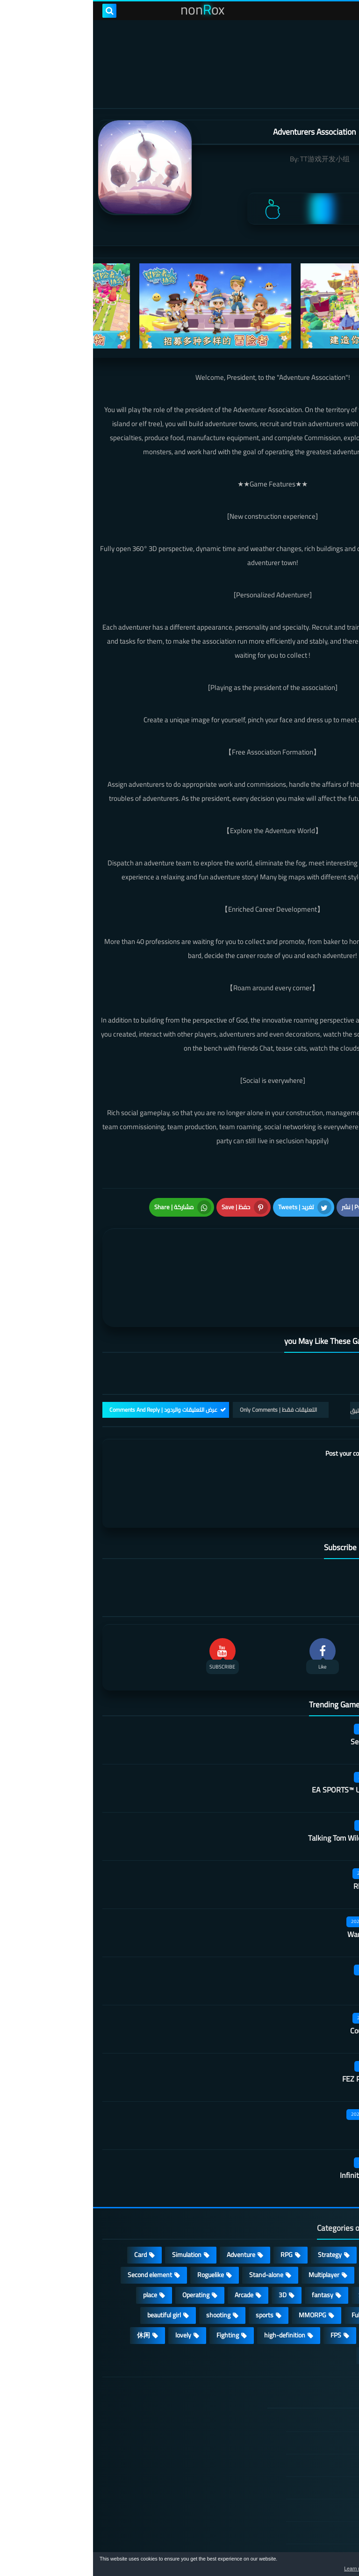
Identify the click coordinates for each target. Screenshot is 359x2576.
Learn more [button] (268, 2568)
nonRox (279, 2547)
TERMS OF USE (297, 2416)
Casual (283, 2206)
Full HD (268, 2266)
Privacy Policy (299, 2439)
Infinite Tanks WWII (278, 2126)
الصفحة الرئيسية (296, 2372)
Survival (276, 2246)
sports (171, 2266)
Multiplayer (230, 2226)
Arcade (151, 2246)
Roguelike (117, 2226)
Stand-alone (173, 2226)
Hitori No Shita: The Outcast (126, 2445)
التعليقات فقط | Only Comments (185, 1361)
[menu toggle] (343, 11)
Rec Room (293, 2078)
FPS (242, 2286)
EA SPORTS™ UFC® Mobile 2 (264, 1741)
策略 (328, 2306)
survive (283, 2286)
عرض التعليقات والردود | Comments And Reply (70, 1361)
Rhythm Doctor (284, 1837)
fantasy (229, 2246)
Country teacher (283, 1981)
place (57, 2246)
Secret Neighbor (283, 1692)
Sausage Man (287, 1933)
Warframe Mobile (281, 1885)
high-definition (191, 2286)
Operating (102, 2246)
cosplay (282, 2226)
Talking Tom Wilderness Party (262, 1789)
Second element (57, 2226)
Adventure (148, 2206)
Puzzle (326, 2226)
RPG (193, 2206)
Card (47, 2206)
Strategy (237, 2206)
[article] (97, 1251)
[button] (322, 2565)
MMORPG (219, 2266)
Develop (324, 2246)
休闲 (50, 2286)
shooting (125, 2266)
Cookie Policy (300, 2461)
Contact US (302, 2484)
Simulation (93, 2206)
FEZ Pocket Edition (279, 2030)
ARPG (327, 2286)
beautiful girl (71, 2266)
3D (190, 2246)
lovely (90, 2286)
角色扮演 (283, 2306)
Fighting (134, 2286)
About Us (306, 2506)
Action (326, 2206)
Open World (319, 2266)
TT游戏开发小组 (232, 159)
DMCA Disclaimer (294, 2394)
